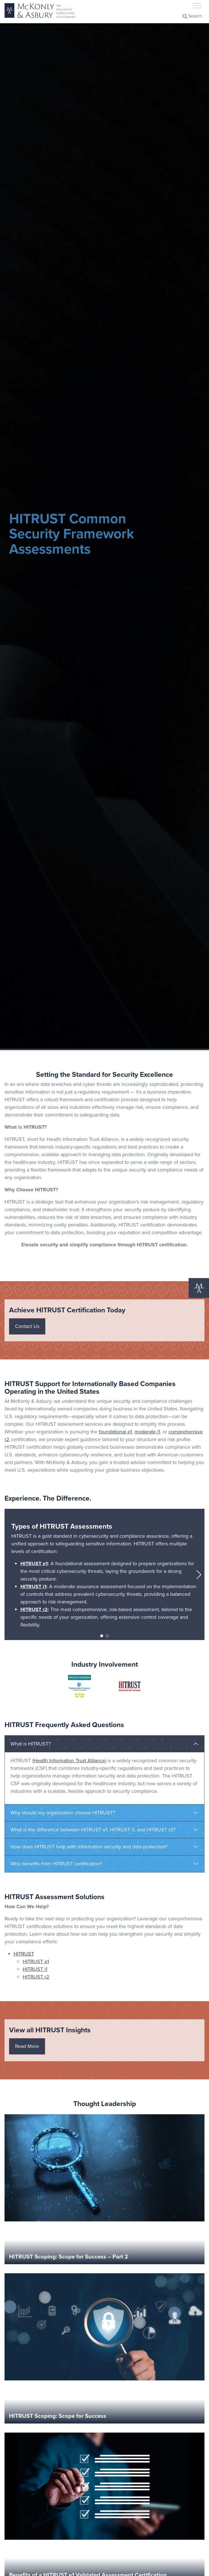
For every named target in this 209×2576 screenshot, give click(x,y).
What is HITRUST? (30, 1743)
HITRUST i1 (33, 1586)
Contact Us (27, 1326)
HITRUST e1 (34, 1563)
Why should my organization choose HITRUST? (62, 1812)
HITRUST (24, 1954)
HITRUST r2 (34, 1609)
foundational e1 (115, 1431)
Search (192, 16)
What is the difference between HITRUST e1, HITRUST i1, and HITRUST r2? (93, 1829)
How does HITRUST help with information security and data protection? (88, 1846)
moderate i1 (147, 1431)
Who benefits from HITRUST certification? (56, 1863)
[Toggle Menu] (197, 5)
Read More (27, 2046)
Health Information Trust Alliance (69, 1760)
